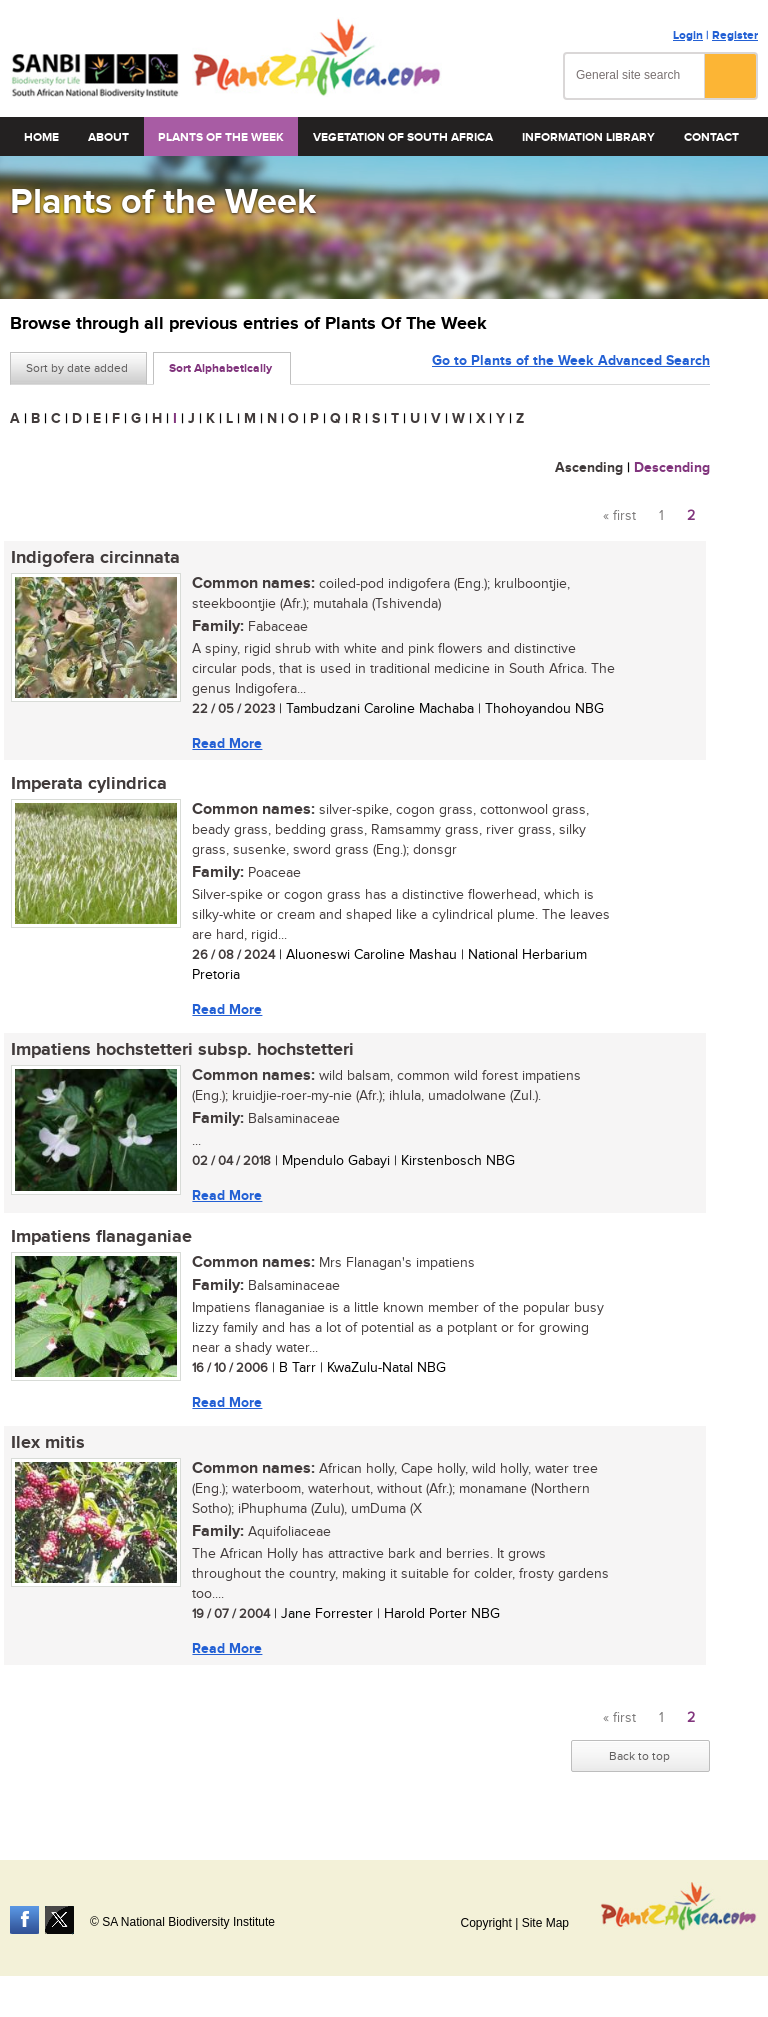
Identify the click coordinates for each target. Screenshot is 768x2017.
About (108, 137)
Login (688, 35)
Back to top (639, 1760)
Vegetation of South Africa (403, 137)
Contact (711, 137)
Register (735, 35)
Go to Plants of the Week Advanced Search (571, 366)
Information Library (588, 137)
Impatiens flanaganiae (100, 1239)
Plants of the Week (221, 137)
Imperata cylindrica (88, 785)
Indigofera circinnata (94, 558)
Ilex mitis (47, 1446)
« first (619, 516)
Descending (672, 467)
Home (41, 137)
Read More (226, 743)
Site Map (545, 1923)
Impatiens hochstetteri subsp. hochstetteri (181, 1052)
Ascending (589, 467)
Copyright (485, 1923)
